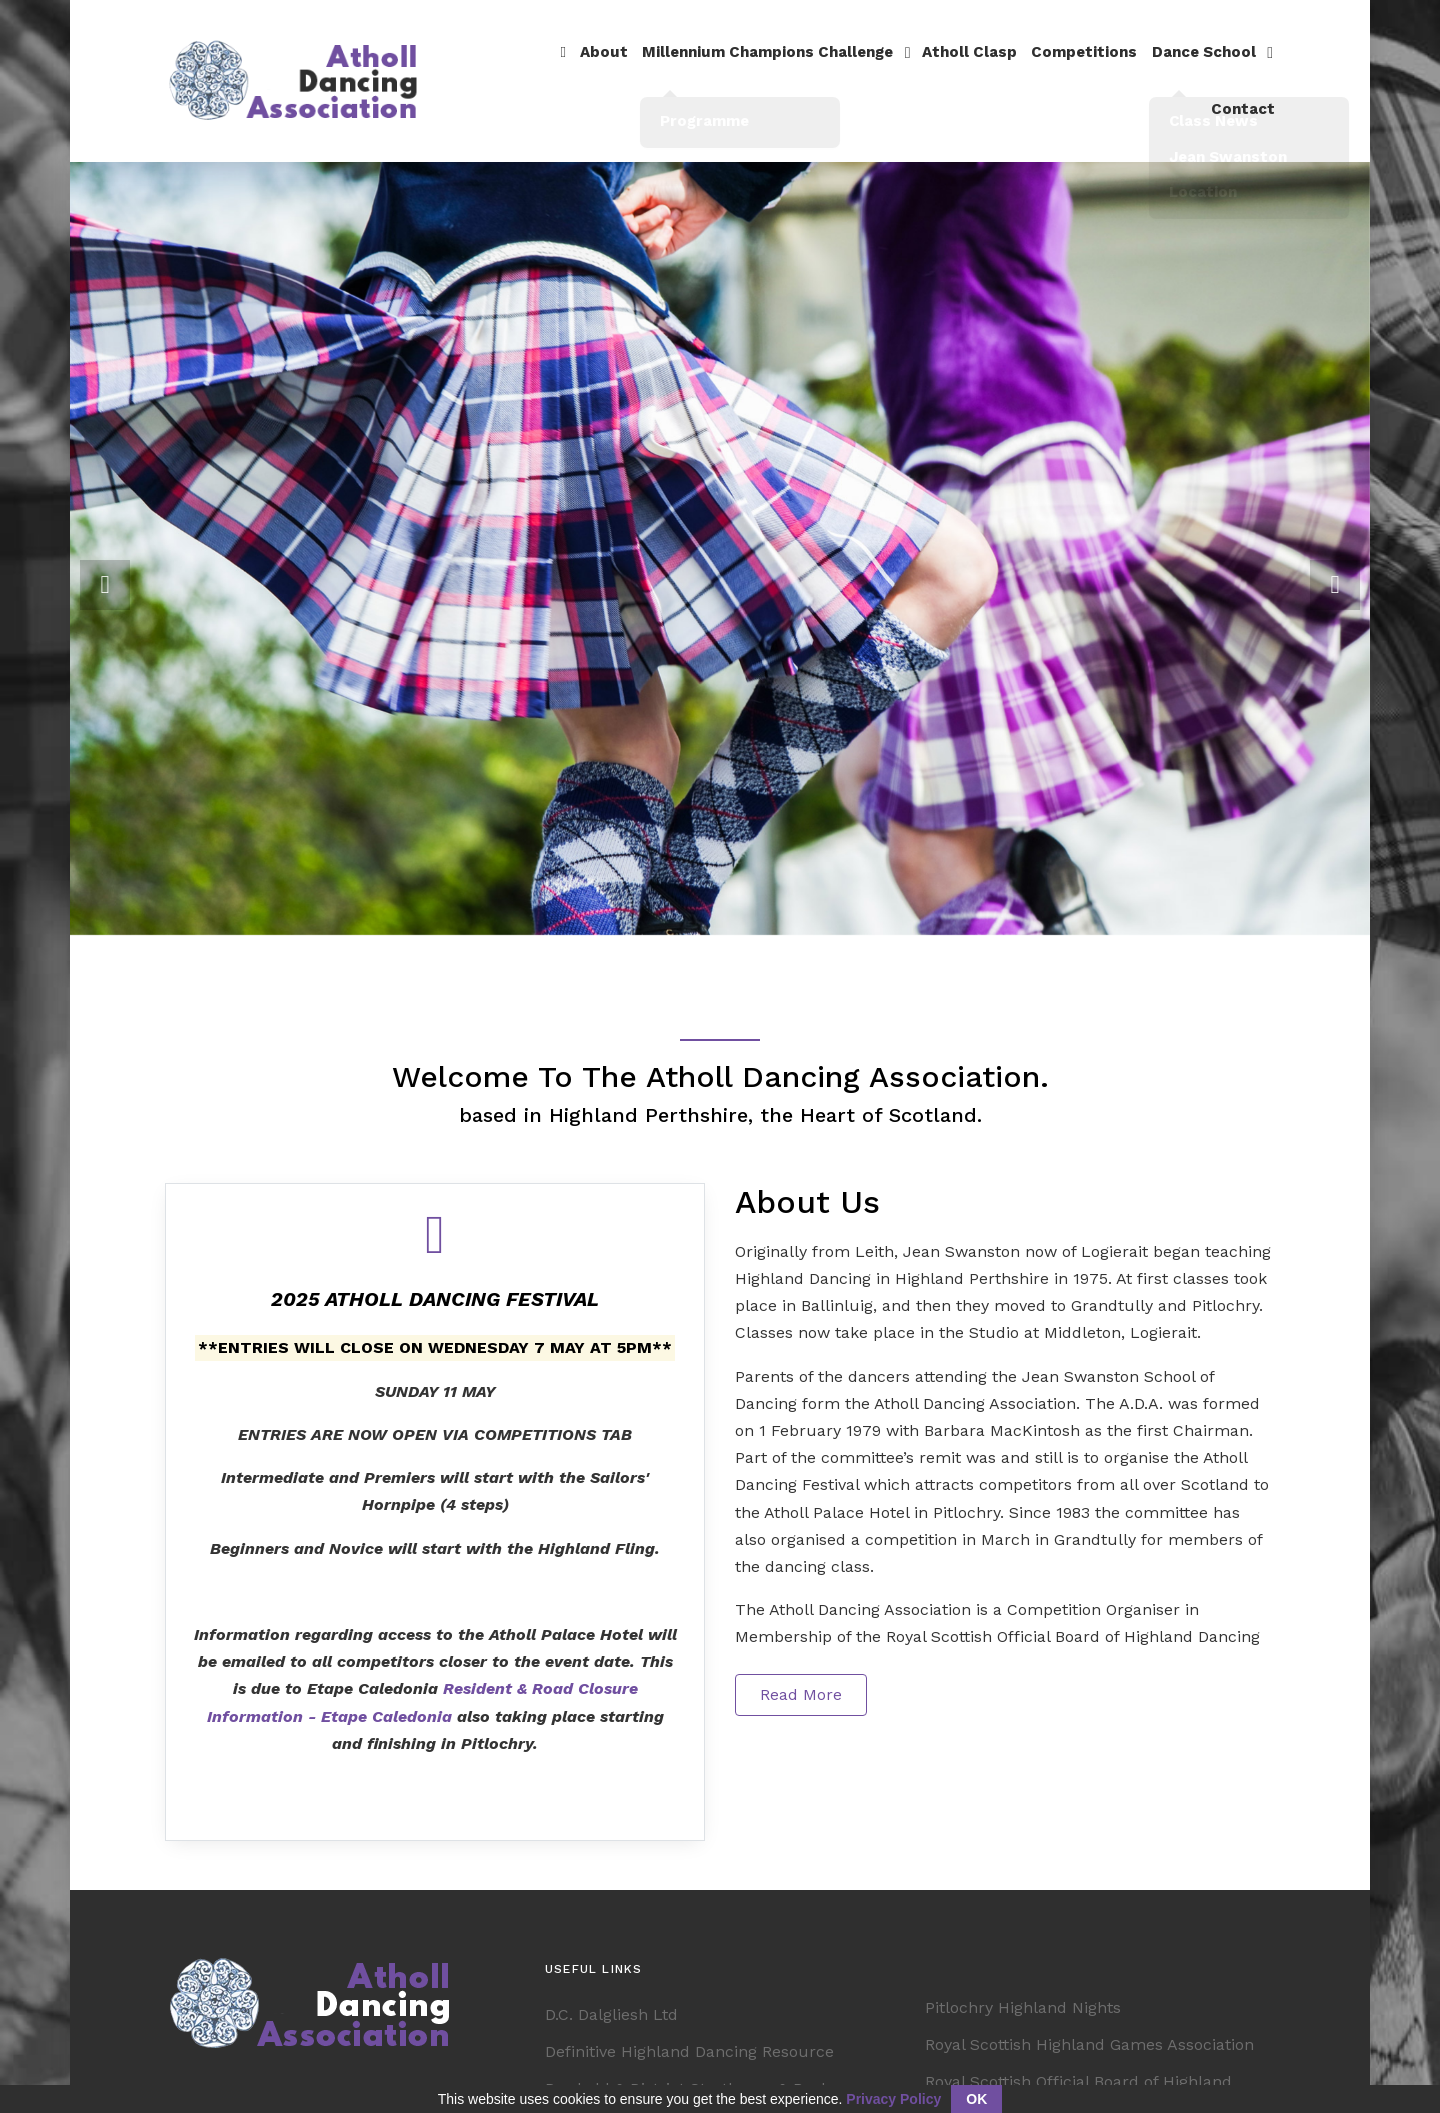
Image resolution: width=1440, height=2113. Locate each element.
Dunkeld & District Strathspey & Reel (685, 2064)
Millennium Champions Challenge (715, 68)
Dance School (1136, 68)
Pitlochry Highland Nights (1023, 1983)
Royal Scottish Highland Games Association (1089, 2020)
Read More (801, 1669)
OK (976, 2099)
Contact (1243, 68)
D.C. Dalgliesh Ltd (611, 1990)
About (556, 68)
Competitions (1020, 68)
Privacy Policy (893, 2099)
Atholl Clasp (910, 68)
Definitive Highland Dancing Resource (689, 2027)
